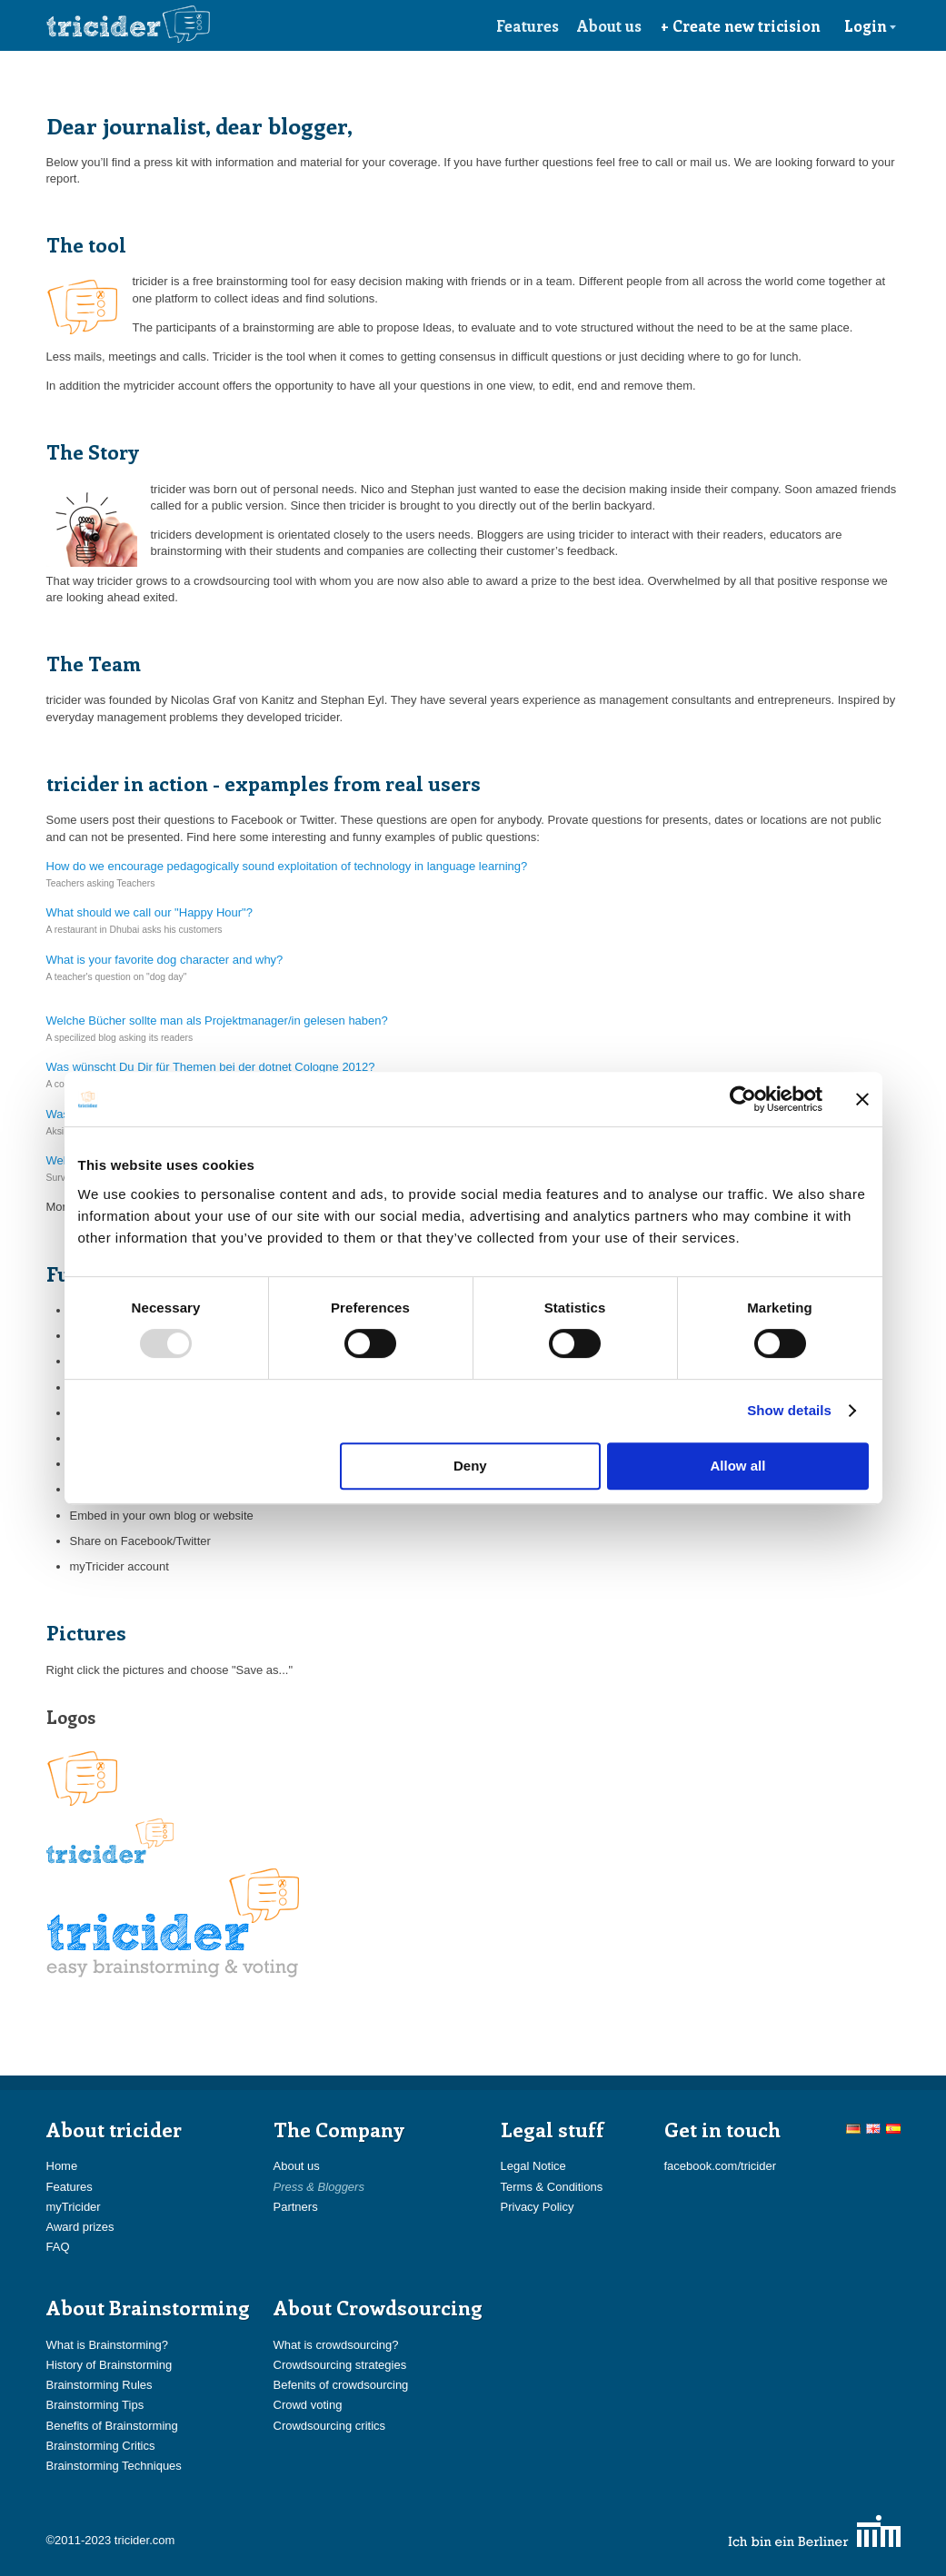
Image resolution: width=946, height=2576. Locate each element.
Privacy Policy (537, 2207)
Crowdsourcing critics (330, 2425)
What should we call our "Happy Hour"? (149, 912)
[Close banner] (862, 1099)
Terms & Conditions (552, 2187)
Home (62, 2166)
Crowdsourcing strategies (340, 2365)
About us (609, 25)
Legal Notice (533, 2166)
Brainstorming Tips (95, 2405)
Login (870, 25)
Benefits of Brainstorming (112, 2425)
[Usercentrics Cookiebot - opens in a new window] (742, 1099)
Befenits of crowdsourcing (341, 2385)
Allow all (738, 1465)
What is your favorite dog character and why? (165, 959)
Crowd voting (308, 2405)
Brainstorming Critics (100, 2445)
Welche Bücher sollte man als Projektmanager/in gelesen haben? (217, 1020)
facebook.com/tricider (720, 2166)
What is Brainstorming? (107, 2345)
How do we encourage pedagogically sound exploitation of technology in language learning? (287, 866)
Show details (789, 1410)
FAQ (58, 2247)
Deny (470, 1465)
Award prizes (80, 2227)
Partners (296, 2207)
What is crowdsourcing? (336, 2345)
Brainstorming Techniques (114, 2465)
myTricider (73, 2207)
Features (527, 25)
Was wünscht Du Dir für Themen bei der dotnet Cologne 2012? (210, 1067)
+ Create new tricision (741, 25)
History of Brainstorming (109, 2365)
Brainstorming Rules (99, 2385)
